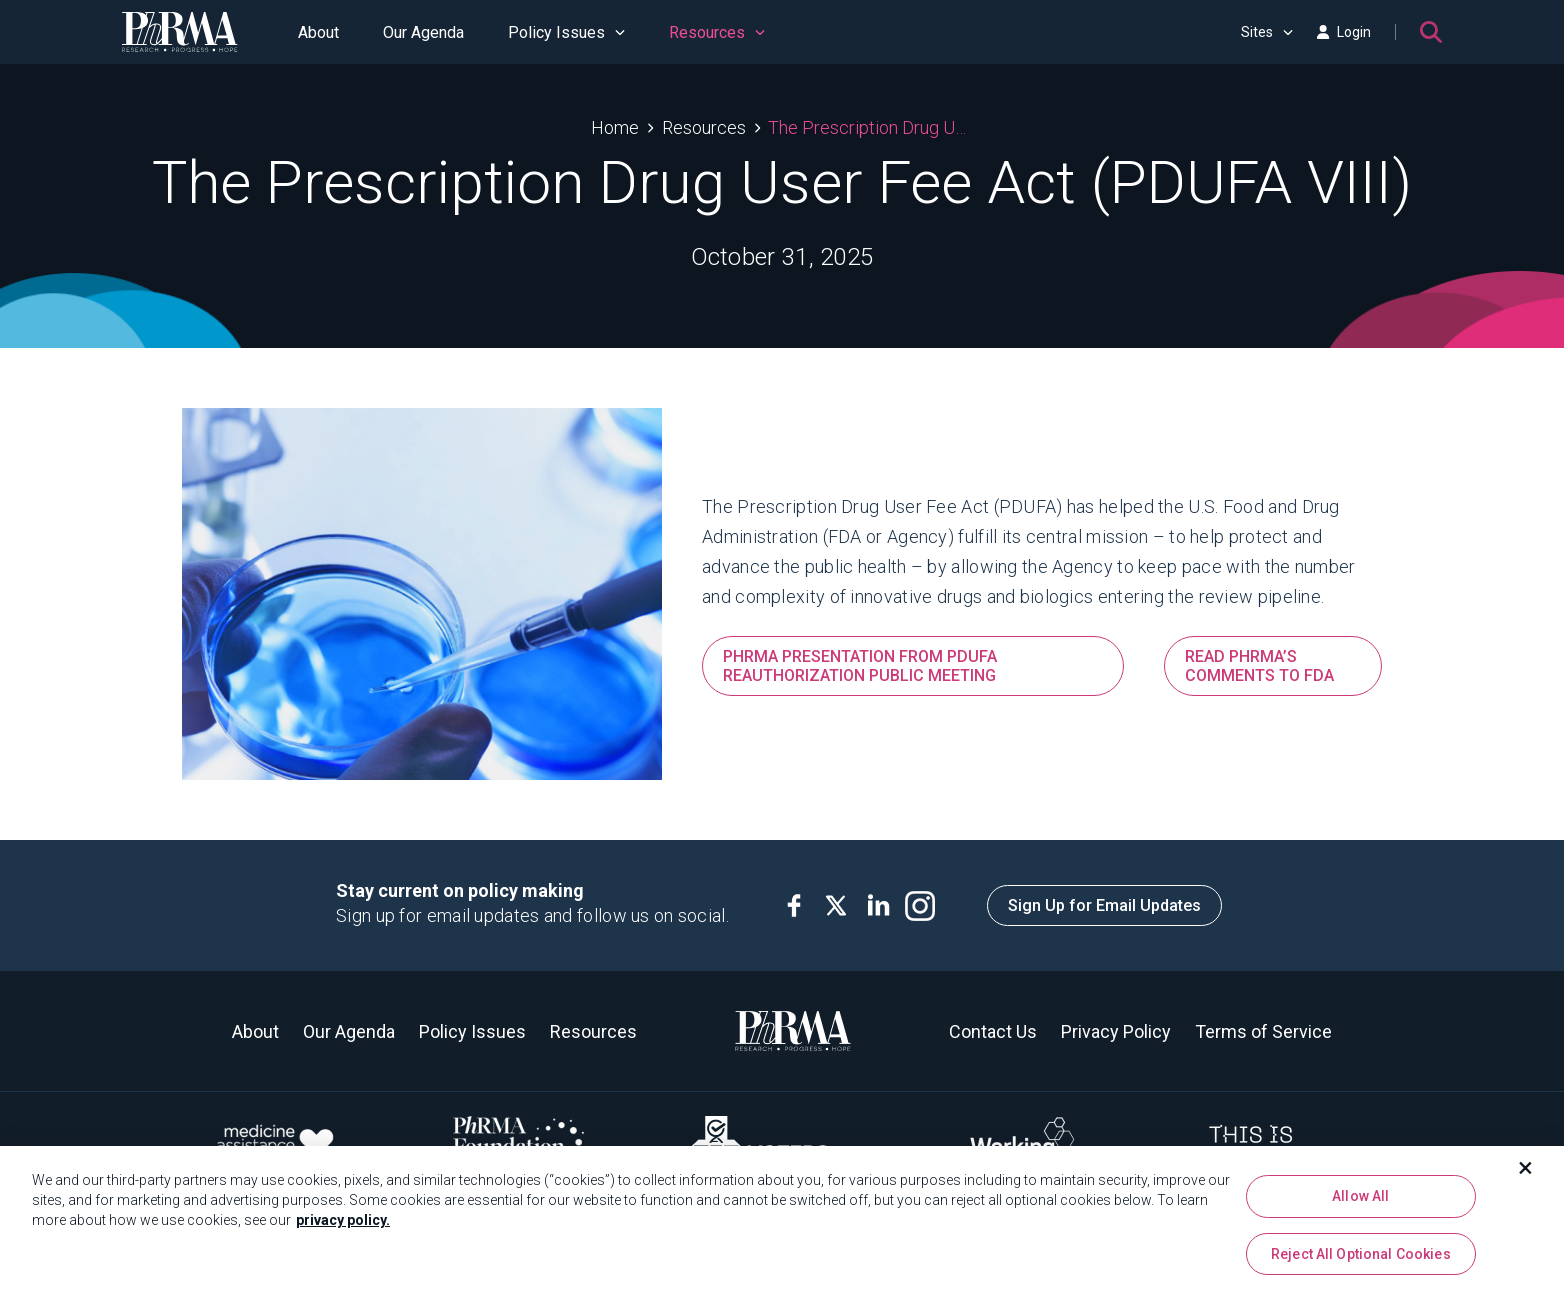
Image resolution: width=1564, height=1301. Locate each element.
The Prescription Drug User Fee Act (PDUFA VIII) (870, 127)
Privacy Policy (1116, 1031)
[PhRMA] (180, 32)
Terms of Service (1263, 1031)
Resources (717, 32)
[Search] (1431, 32)
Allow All (1360, 1202)
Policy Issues (566, 32)
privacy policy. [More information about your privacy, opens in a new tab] (343, 1226)
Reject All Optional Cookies (1361, 1260)
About (318, 32)
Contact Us (993, 1031)
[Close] (1526, 1174)
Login (1344, 32)
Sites (1267, 32)
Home (615, 127)
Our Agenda (423, 32)
